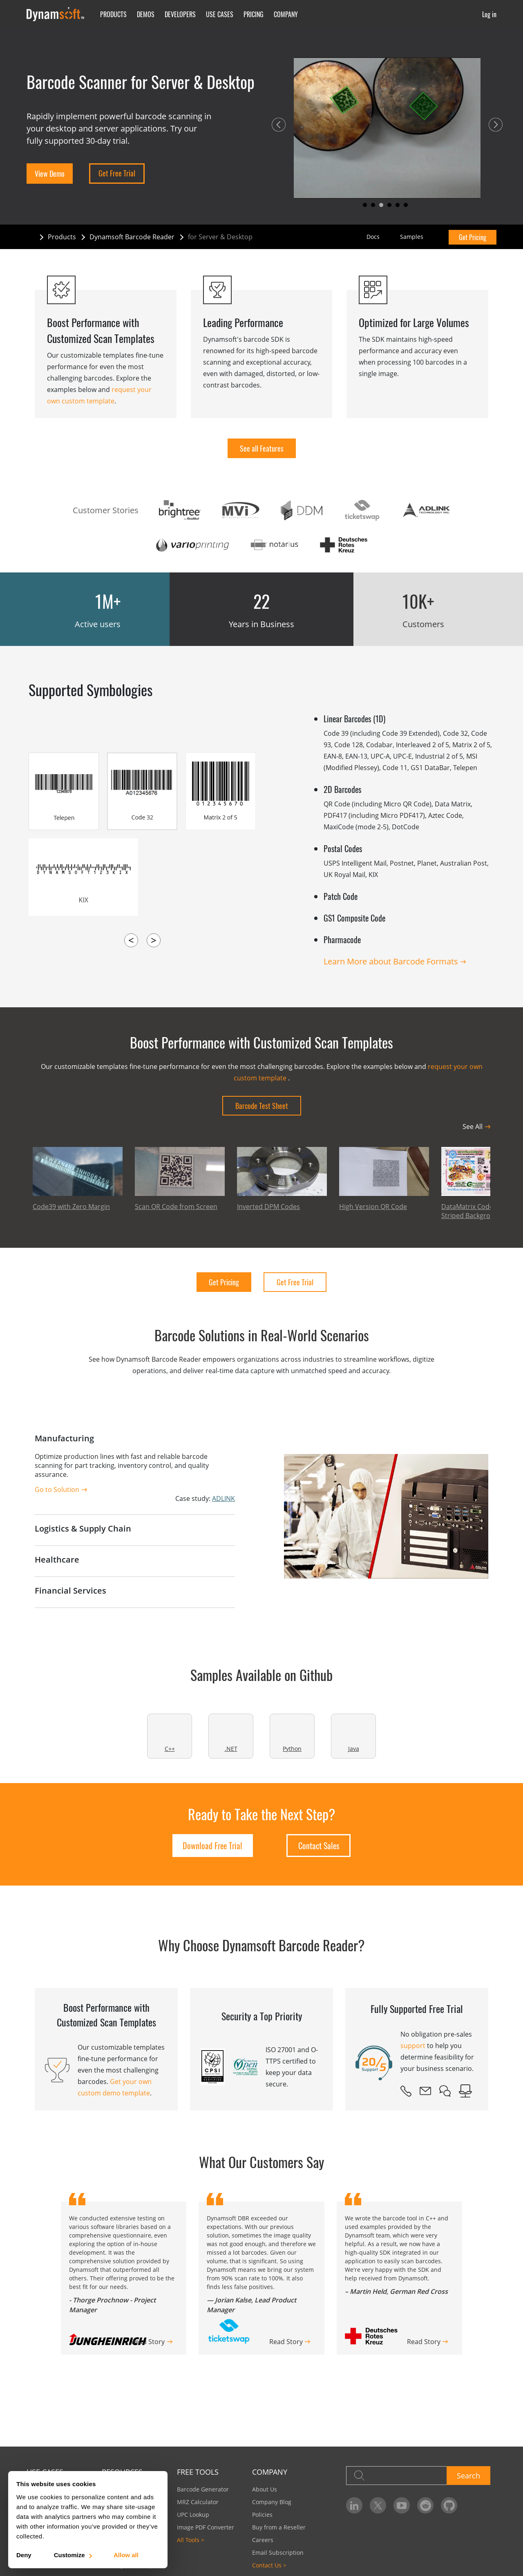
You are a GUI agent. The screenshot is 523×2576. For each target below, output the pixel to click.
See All (473, 1126)
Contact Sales (318, 1845)
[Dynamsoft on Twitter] (378, 2505)
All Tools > (190, 2540)
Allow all (126, 2555)
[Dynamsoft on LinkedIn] (354, 2505)
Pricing (254, 14)
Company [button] (286, 14)
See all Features (262, 448)
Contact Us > (269, 2565)
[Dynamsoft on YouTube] (401, 2505)
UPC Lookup (193, 2514)
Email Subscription (278, 2552)
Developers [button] (180, 14)
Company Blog (271, 2502)
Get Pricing (472, 237)
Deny (23, 2555)
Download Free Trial (212, 1845)
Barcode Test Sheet (261, 1105)
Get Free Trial (116, 173)
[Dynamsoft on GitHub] (449, 2505)
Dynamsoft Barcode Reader (131, 236)
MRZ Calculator (198, 2502)
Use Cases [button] (219, 14)
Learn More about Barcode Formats (391, 961)
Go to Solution (57, 1489)
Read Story (148, 2341)
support (412, 2045)
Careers (262, 2540)
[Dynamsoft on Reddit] (425, 2505)
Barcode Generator (203, 2489)
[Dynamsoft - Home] (56, 14)
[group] (399, 2278)
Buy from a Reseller (279, 2527)
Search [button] (468, 2475)
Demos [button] (145, 14)
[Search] (396, 2475)
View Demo (50, 173)
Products (62, 236)
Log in (489, 14)
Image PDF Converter (205, 2527)
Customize (72, 2555)
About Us (264, 2489)
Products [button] (113, 14)
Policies (262, 2514)
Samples (411, 236)
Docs (373, 236)
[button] (279, 124)
